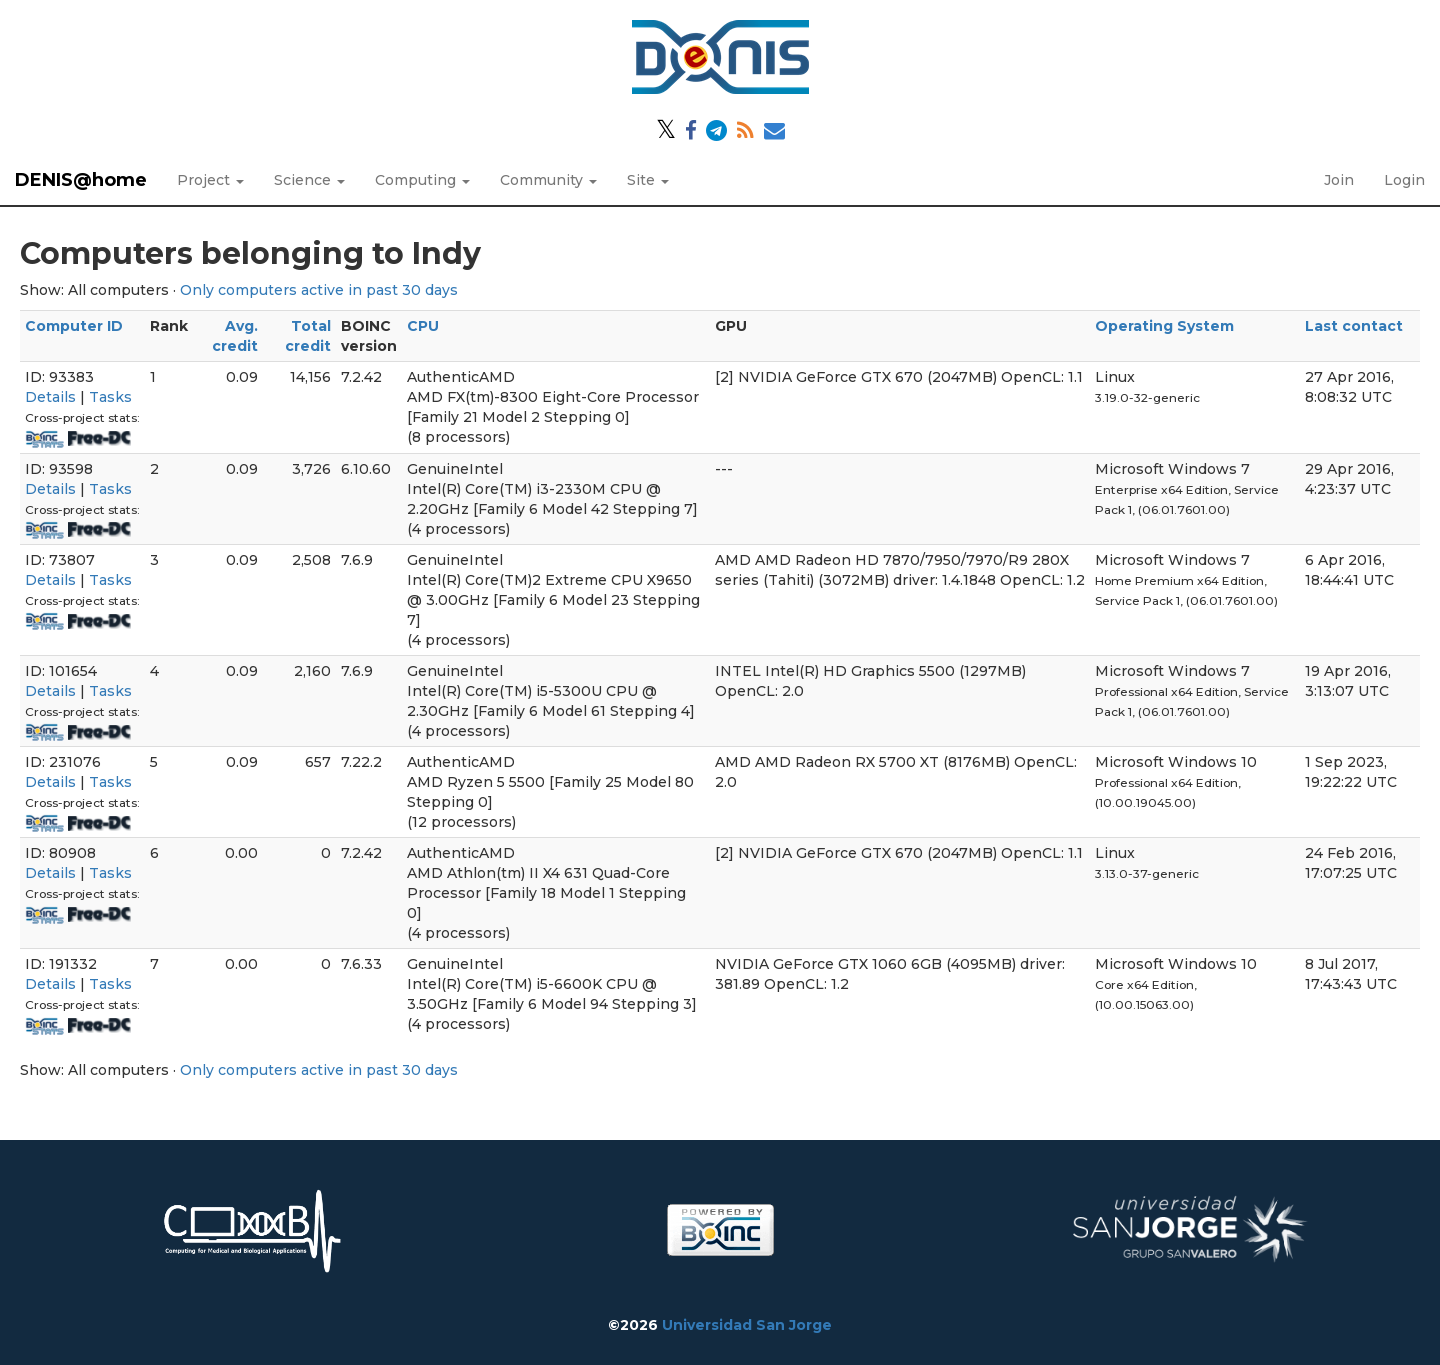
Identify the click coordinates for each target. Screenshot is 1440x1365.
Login (1404, 180)
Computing (422, 180)
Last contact (1354, 326)
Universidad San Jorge (747, 1325)
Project (210, 180)
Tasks (110, 397)
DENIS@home (81, 180)
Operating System (1164, 326)
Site (648, 180)
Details (50, 397)
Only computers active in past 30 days (319, 290)
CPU (423, 326)
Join (1339, 180)
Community (548, 180)
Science (309, 180)
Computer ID (74, 326)
